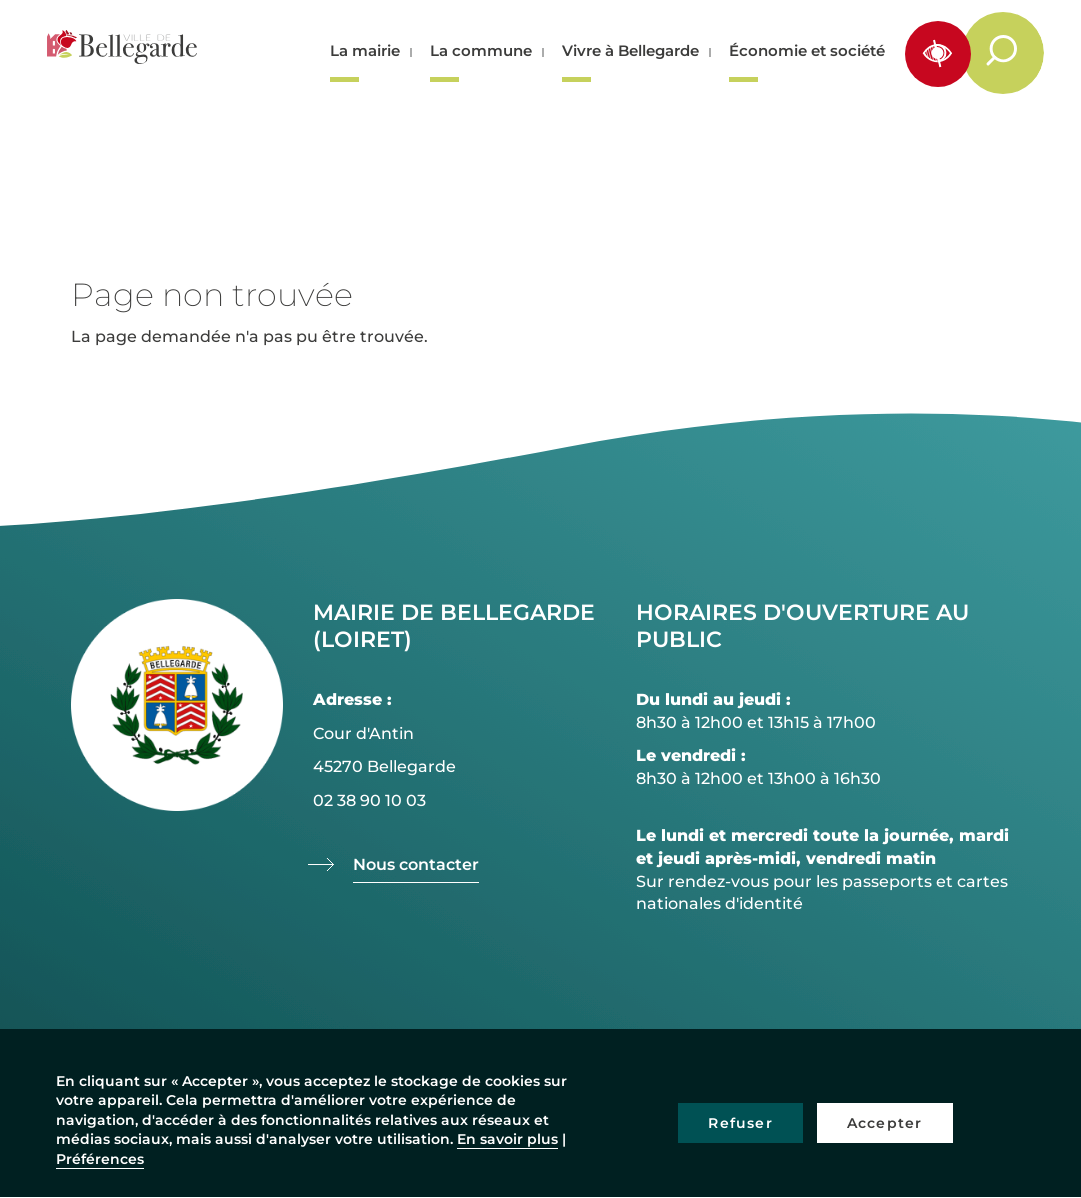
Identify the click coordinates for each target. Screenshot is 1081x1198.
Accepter (885, 1123)
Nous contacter (416, 864)
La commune (481, 50)
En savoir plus (507, 1139)
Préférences (100, 1159)
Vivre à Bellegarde (630, 50)
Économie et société (807, 50)
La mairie (365, 50)
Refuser (740, 1123)
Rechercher (1013, 51)
